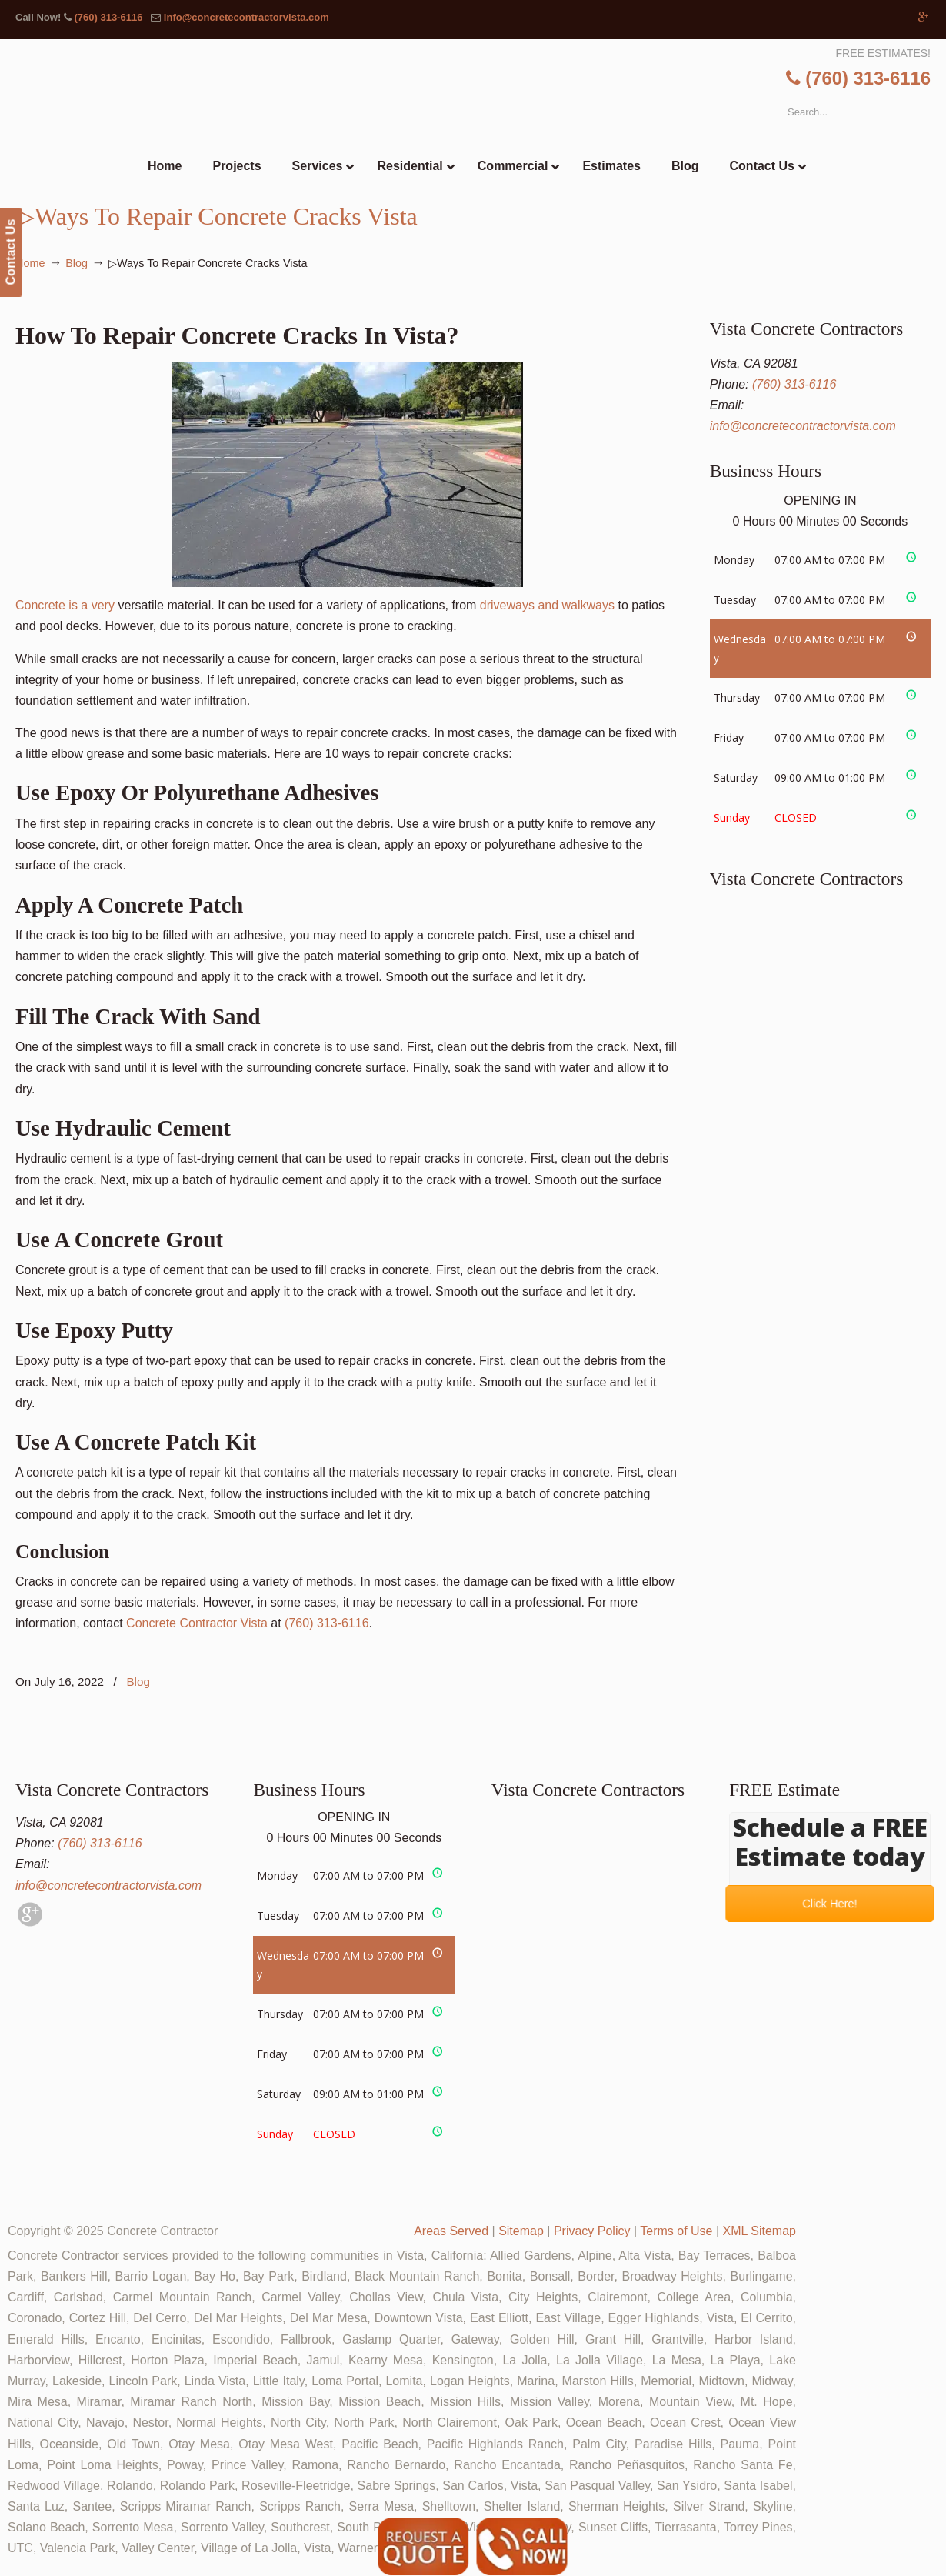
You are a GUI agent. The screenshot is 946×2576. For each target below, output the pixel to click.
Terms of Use (676, 2230)
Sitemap (521, 2230)
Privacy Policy (592, 2230)
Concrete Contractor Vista (197, 1623)
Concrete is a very (269, 487)
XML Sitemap (759, 2230)
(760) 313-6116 (108, 17)
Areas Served (451, 2230)
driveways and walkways (547, 605)
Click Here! (830, 1903)
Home (30, 263)
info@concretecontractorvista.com (246, 17)
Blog (76, 263)
